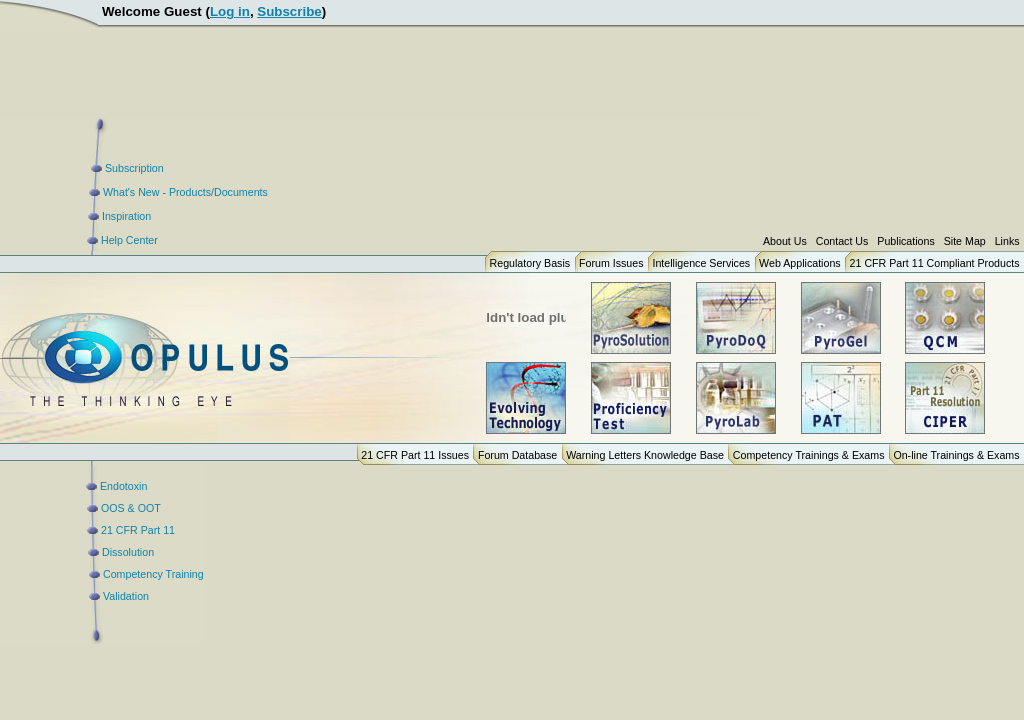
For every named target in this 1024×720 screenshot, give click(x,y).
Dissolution (128, 552)
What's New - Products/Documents (185, 192)
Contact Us (842, 241)
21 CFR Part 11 (138, 530)
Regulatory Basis (530, 263)
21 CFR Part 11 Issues (415, 455)
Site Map (965, 241)
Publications (905, 241)
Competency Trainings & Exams (809, 455)
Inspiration (126, 216)
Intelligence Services (701, 263)
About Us (785, 241)
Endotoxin (123, 486)
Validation (126, 596)
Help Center (129, 240)
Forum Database (517, 455)
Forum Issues (611, 263)
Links (1007, 241)
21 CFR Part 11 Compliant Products (935, 263)
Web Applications (800, 263)
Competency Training (153, 574)
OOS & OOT (131, 508)
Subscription (134, 168)
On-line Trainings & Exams (956, 455)
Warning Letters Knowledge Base (645, 455)
